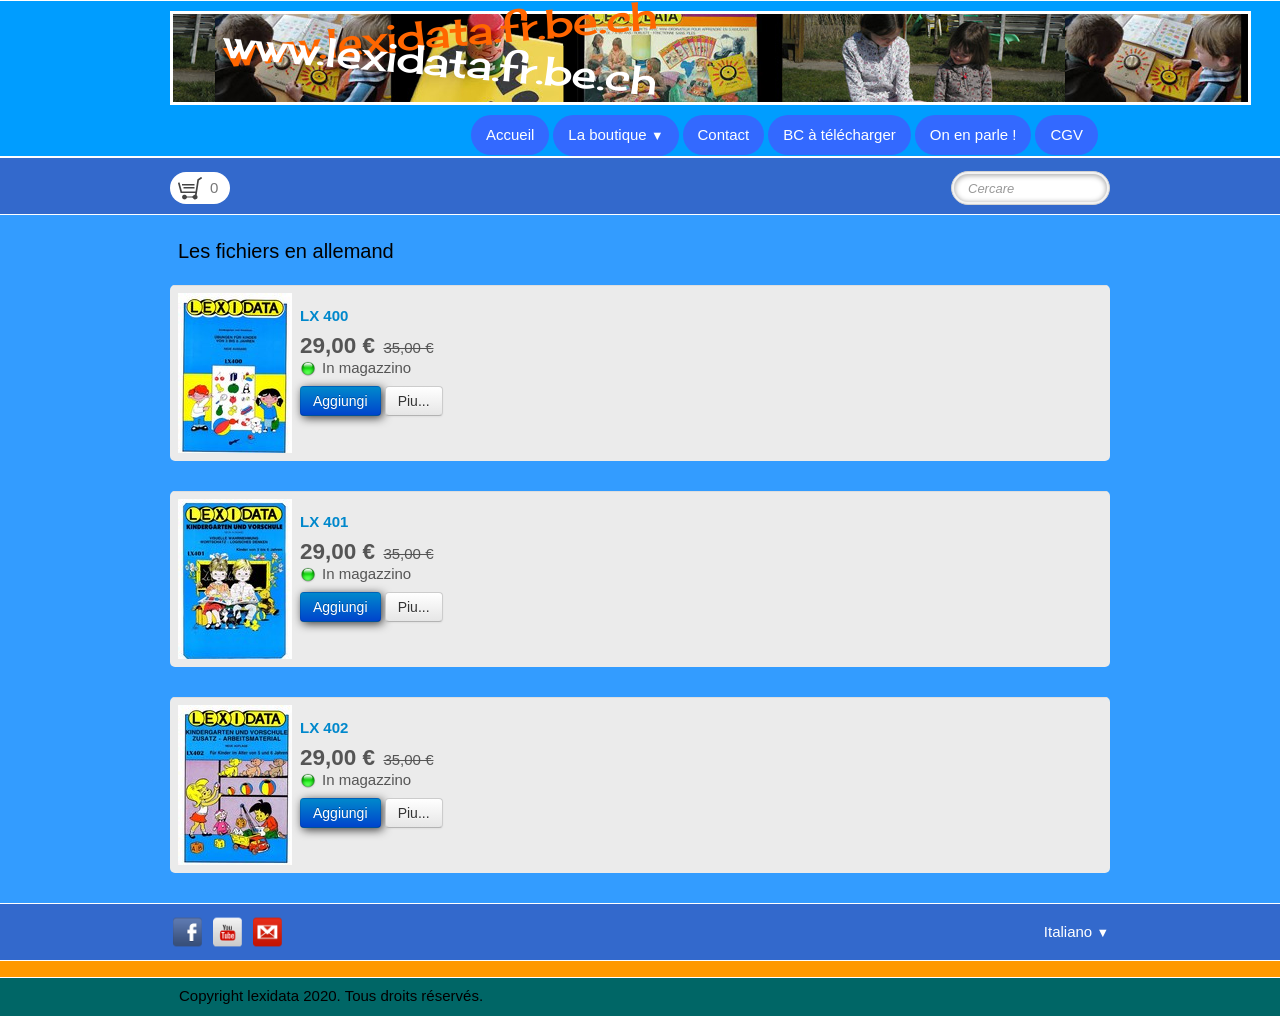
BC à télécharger (839, 134)
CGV (1066, 134)
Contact (724, 134)
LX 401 (324, 521)
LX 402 (324, 727)
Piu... (414, 401)
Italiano (1076, 931)
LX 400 (324, 315)
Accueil (510, 134)
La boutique (615, 134)
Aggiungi (340, 401)
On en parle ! (973, 134)
